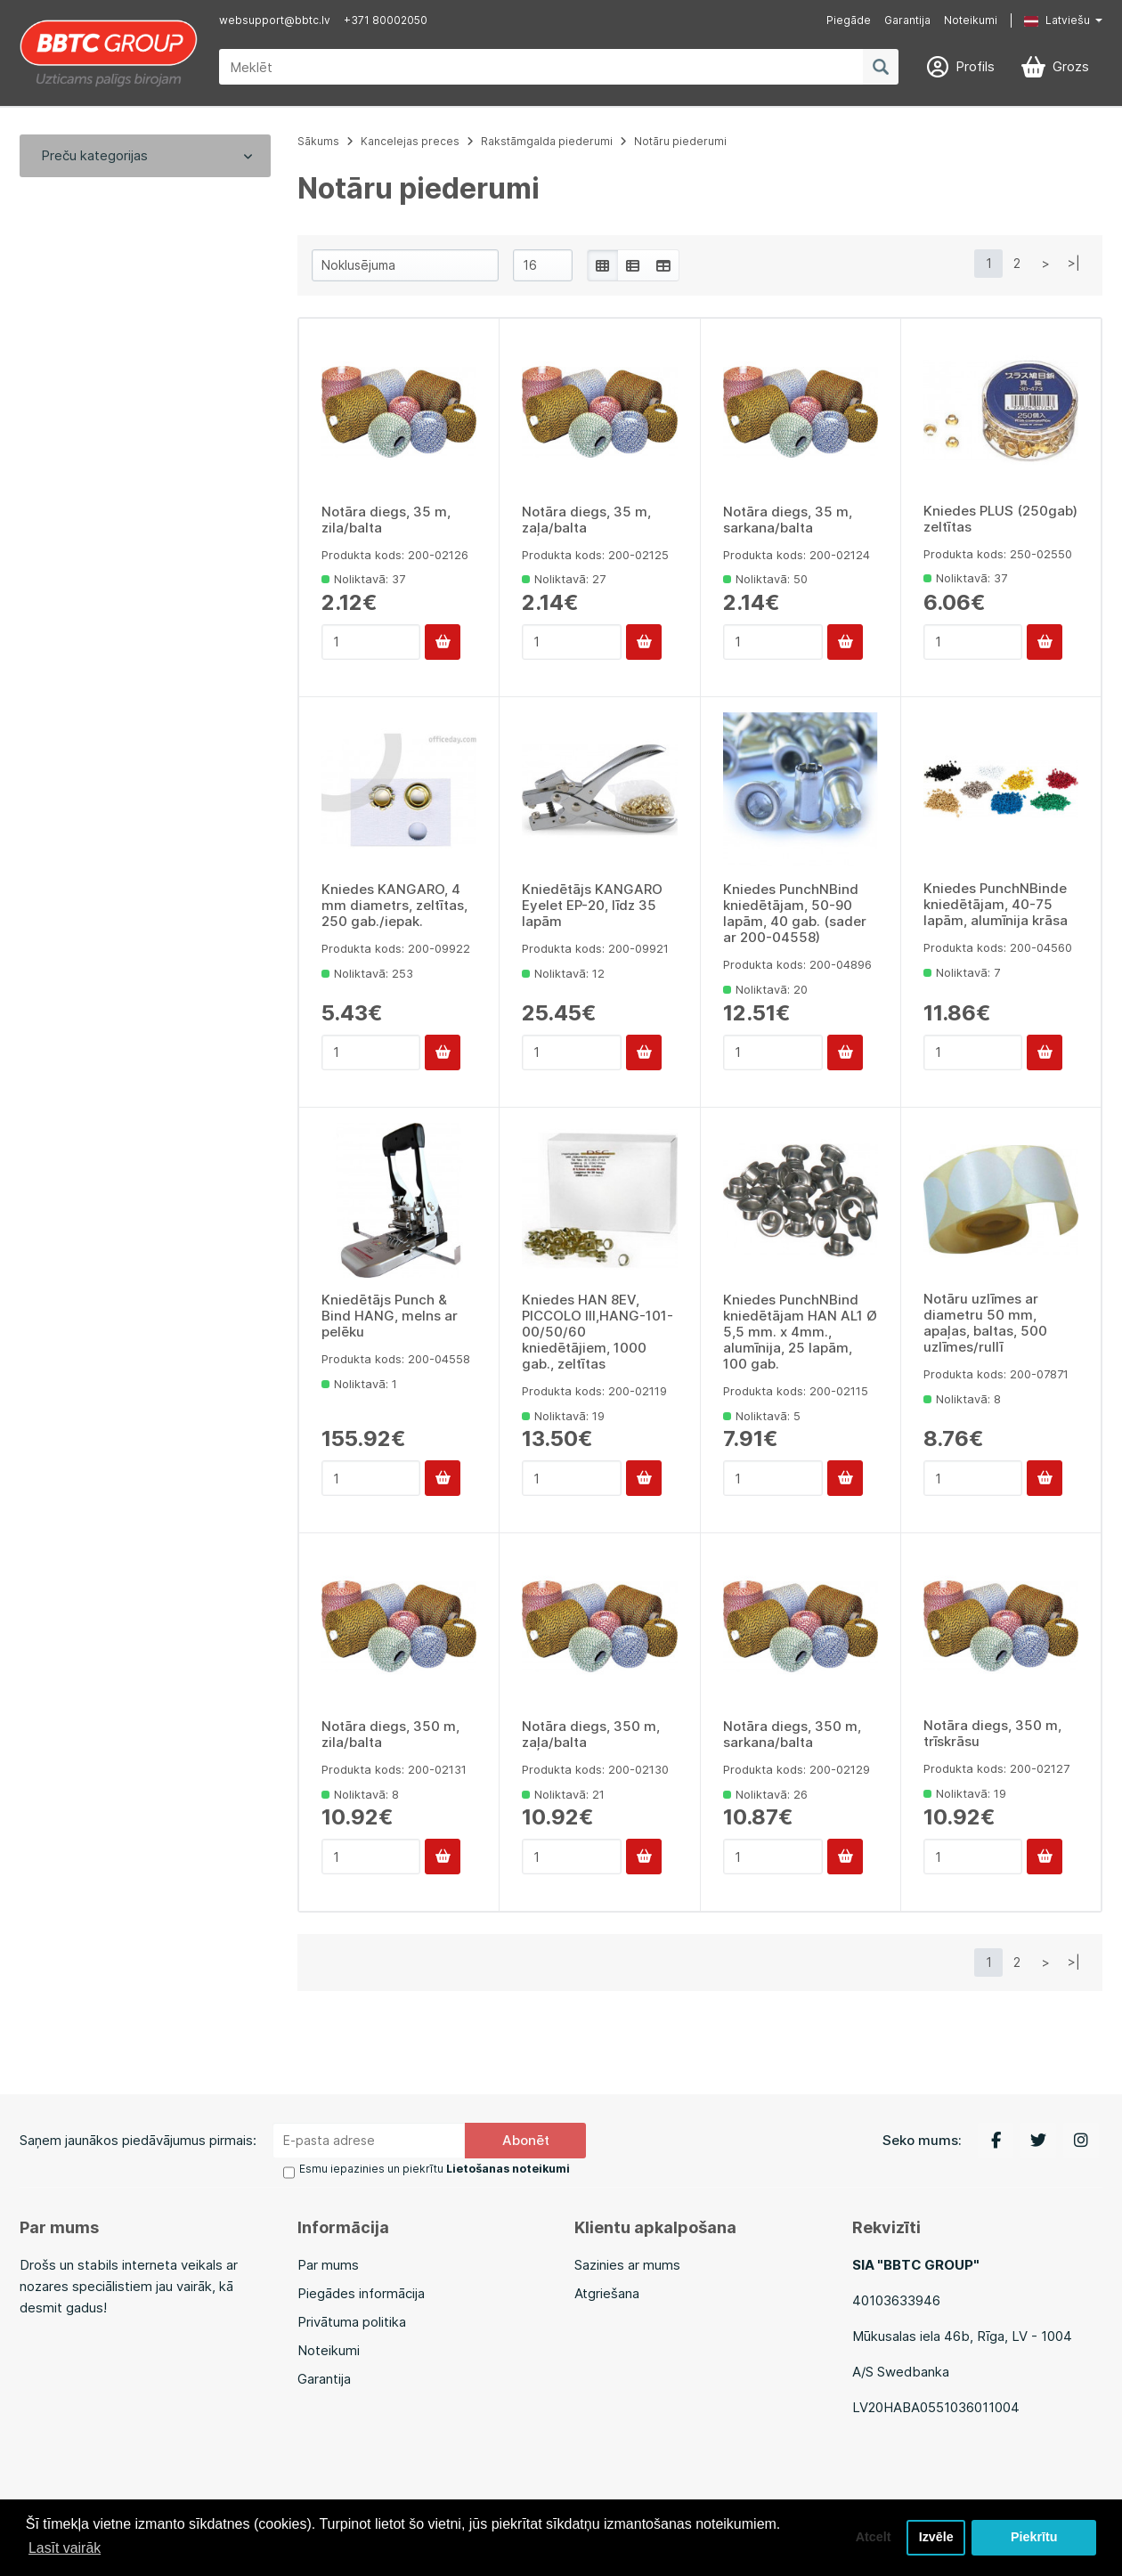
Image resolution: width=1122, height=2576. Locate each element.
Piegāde (848, 20)
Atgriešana (606, 2292)
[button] (1049, 20)
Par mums (328, 2263)
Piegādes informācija (361, 2292)
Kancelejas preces (410, 141)
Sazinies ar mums (627, 2263)
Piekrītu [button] (1034, 2538)
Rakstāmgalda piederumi (547, 141)
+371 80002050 (385, 20)
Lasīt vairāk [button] (65, 2548)
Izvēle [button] (935, 2538)
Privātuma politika (351, 2320)
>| (1074, 263)
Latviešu (1057, 20)
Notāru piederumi (680, 141)
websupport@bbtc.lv (274, 20)
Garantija (907, 20)
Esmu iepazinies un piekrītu (434, 2168)
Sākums (318, 141)
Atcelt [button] (872, 2538)
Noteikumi (970, 20)
